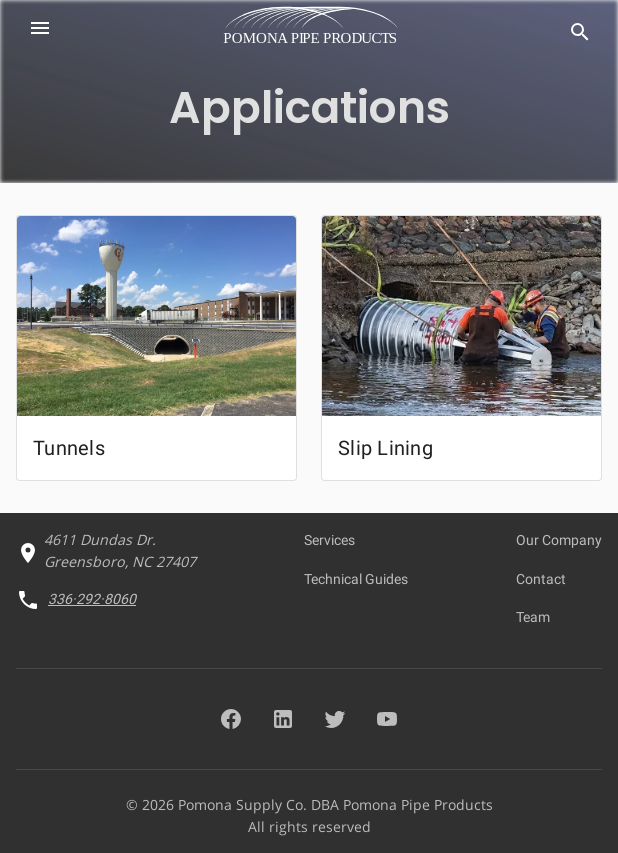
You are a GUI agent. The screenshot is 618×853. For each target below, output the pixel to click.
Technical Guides (356, 579)
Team (533, 617)
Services (329, 540)
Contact (541, 579)
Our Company (559, 540)
